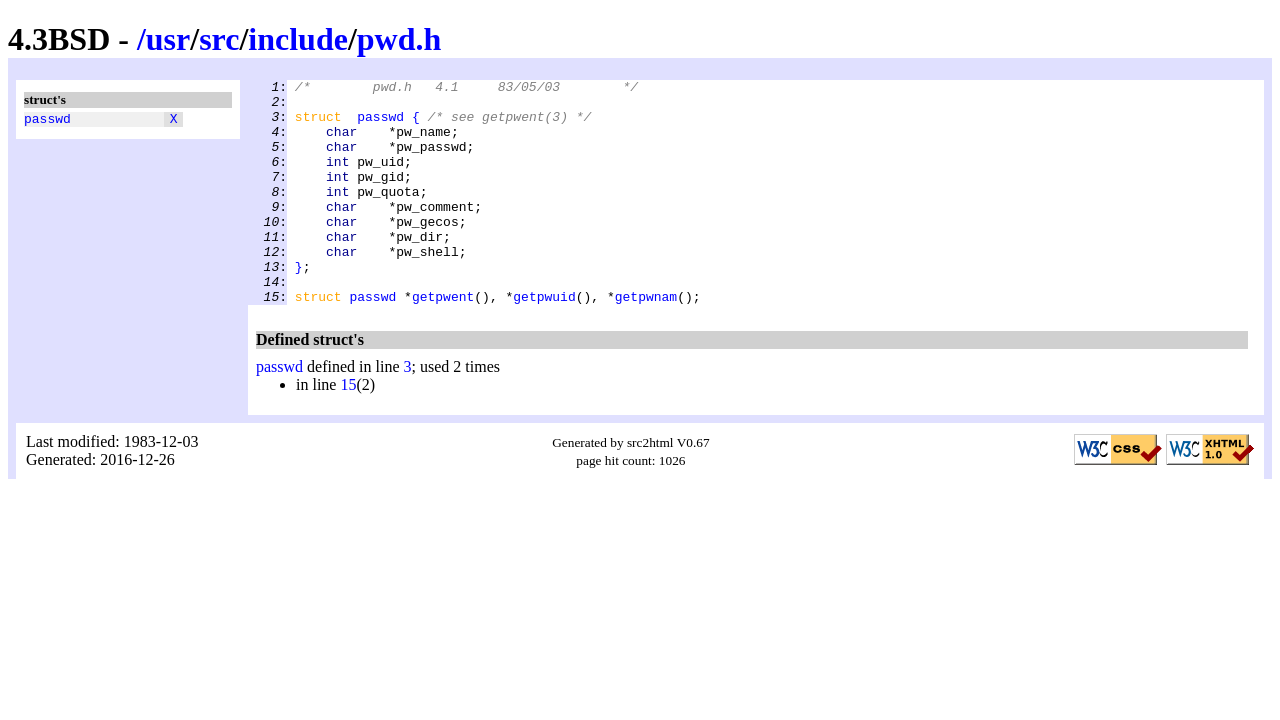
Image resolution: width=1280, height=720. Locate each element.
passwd (47, 121)
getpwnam (646, 341)
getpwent (443, 341)
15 (348, 429)
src (219, 39)
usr (168, 39)
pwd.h (399, 39)
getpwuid (544, 341)
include (298, 39)
